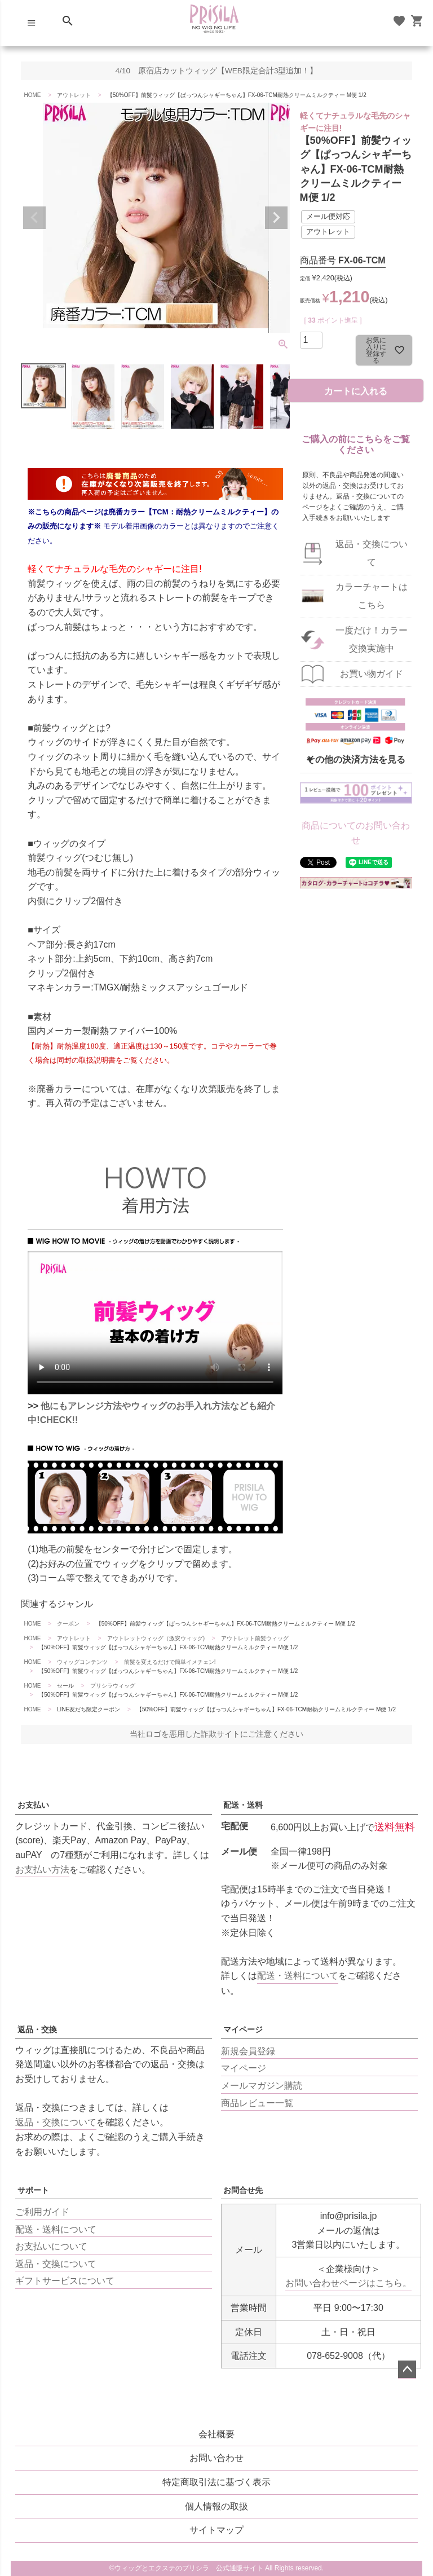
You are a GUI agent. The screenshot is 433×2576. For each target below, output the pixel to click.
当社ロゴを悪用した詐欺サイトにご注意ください (216, 1734)
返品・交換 (37, 2029)
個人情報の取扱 (216, 2506)
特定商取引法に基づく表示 (216, 2482)
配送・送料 (243, 1804)
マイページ (243, 2029)
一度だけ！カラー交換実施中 (371, 639)
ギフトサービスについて (64, 2281)
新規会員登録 (248, 2051)
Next (276, 217)
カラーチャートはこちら (371, 596)
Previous (34, 217)
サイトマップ (216, 2530)
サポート (33, 2190)
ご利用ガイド (42, 2212)
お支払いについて (51, 2246)
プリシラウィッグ (112, 1686)
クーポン (68, 1624)
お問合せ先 (243, 2190)
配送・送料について (297, 1975)
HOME (32, 95)
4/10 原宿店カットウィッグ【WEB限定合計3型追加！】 (217, 71)
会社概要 (216, 2434)
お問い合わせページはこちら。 (348, 2283)
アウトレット (74, 95)
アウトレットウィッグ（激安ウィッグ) (156, 1638)
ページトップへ (407, 2370)
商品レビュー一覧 (257, 2103)
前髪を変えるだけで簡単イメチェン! (170, 1662)
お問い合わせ (216, 2458)
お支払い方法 (42, 1869)
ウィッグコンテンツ (82, 1662)
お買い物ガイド (371, 674)
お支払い (33, 1804)
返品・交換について (371, 553)
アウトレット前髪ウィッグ (255, 1638)
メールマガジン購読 (261, 2085)
